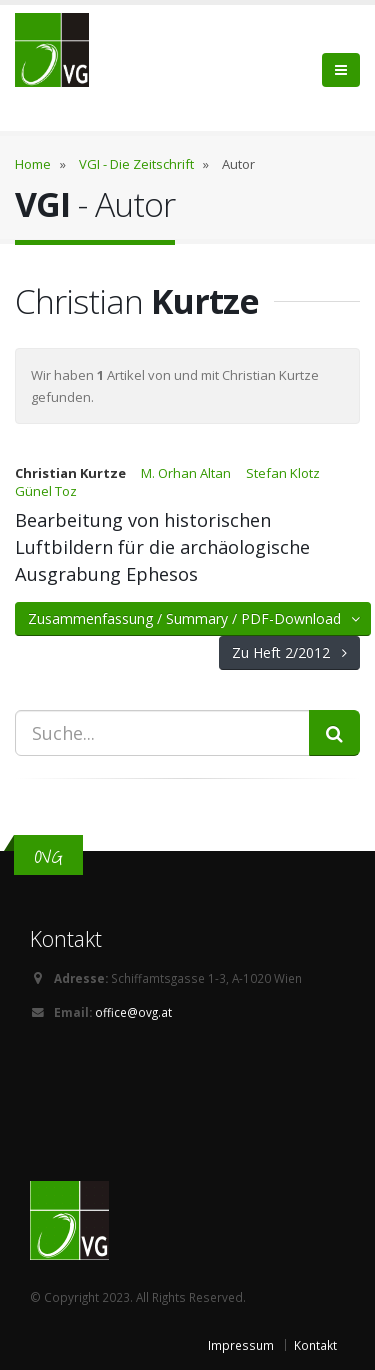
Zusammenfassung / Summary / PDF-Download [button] (195, 618)
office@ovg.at (133, 1012)
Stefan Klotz (283, 473)
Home (33, 164)
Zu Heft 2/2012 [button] (289, 652)
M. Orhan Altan (186, 473)
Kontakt (315, 1345)
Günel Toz (46, 491)
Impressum (241, 1345)
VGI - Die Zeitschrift (136, 164)
